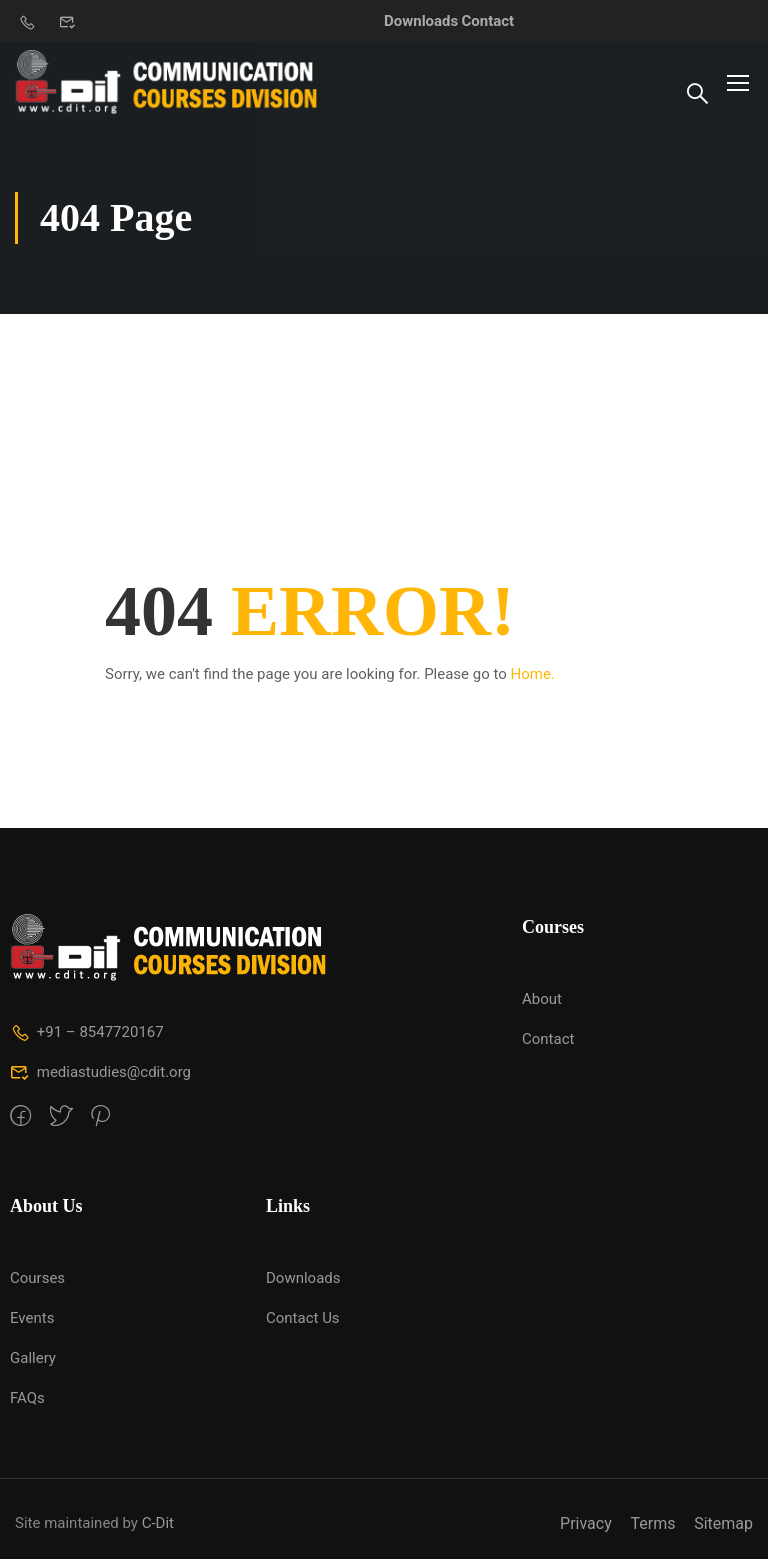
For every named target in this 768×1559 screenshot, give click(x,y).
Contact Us (303, 1318)
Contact (488, 21)
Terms (652, 1523)
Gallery (33, 1358)
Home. (533, 674)
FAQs (27, 1398)
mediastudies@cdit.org (100, 1072)
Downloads (421, 21)
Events (32, 1318)
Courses (37, 1278)
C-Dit (158, 1523)
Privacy (586, 1523)
